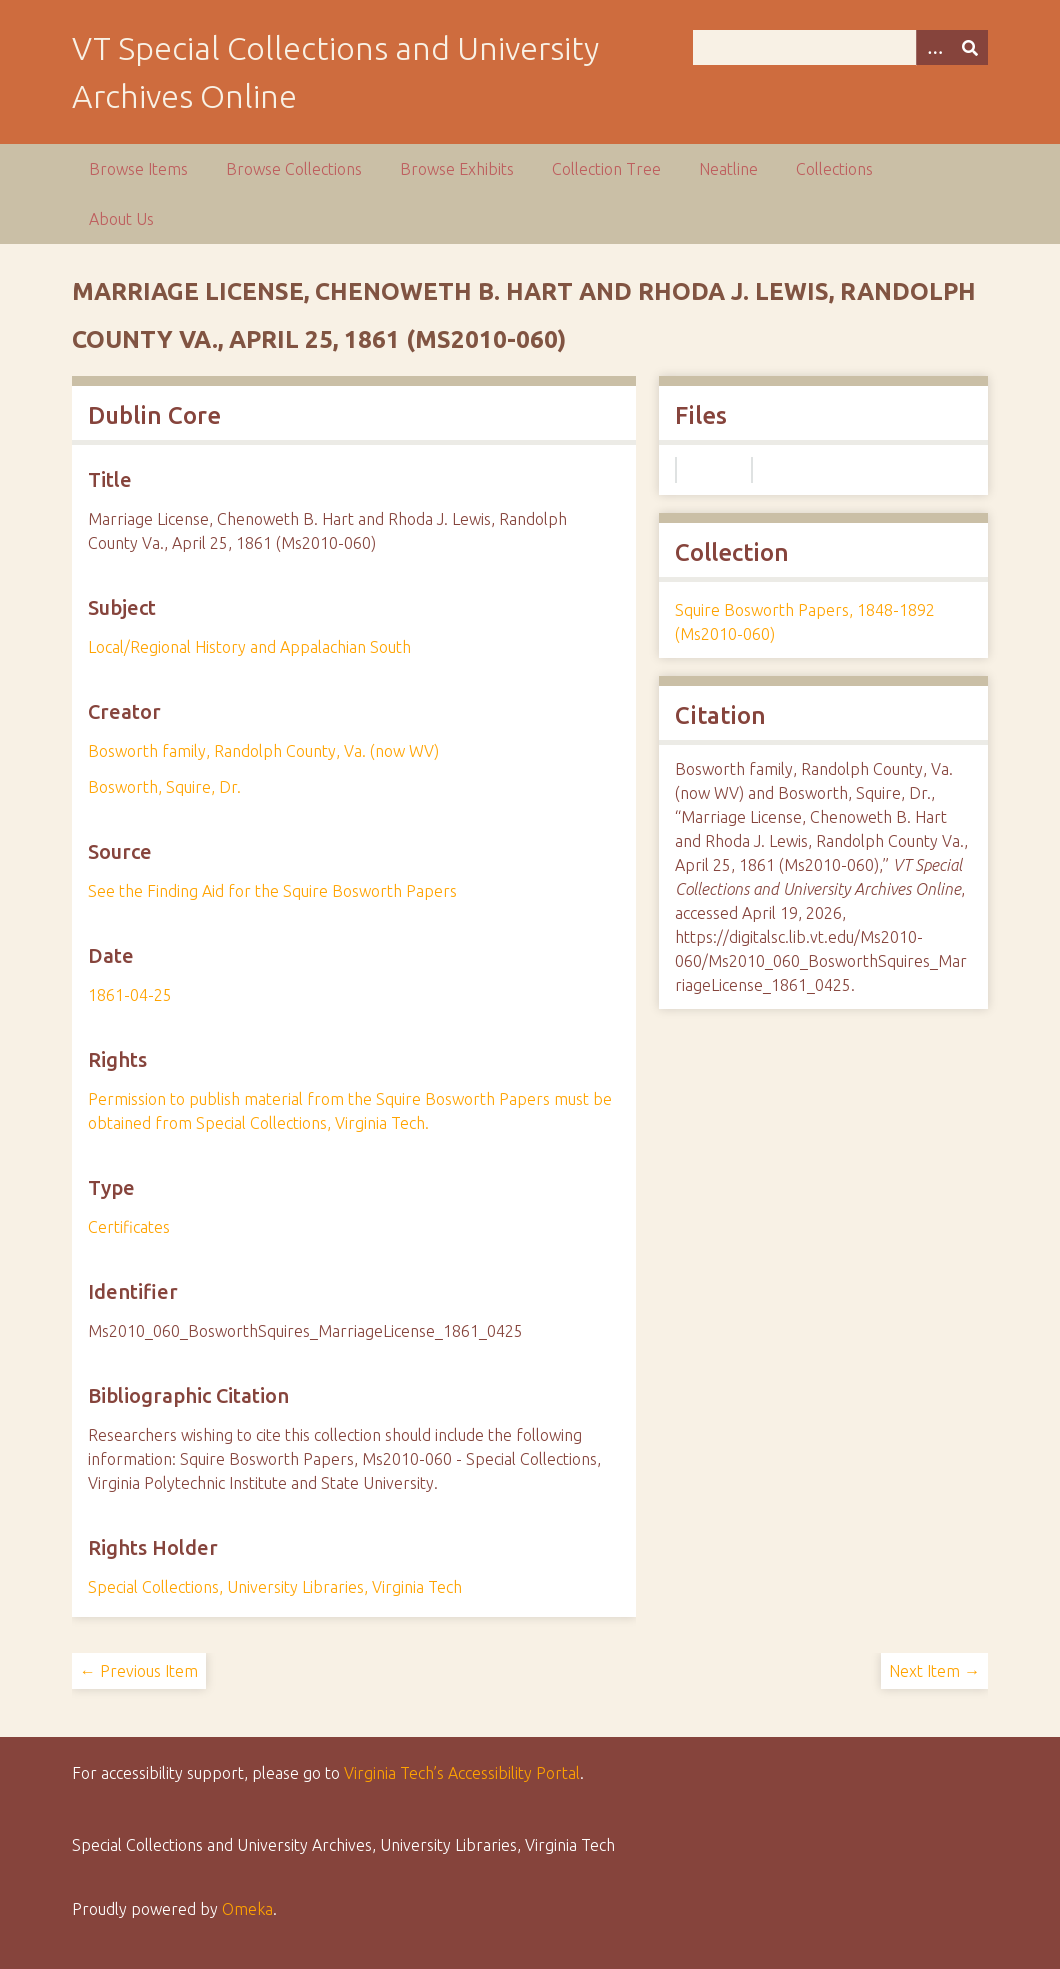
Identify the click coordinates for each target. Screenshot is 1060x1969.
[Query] (840, 47)
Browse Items (138, 169)
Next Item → (934, 1671)
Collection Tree (606, 169)
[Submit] (970, 47)
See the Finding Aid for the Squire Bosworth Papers (272, 891)
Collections (834, 169)
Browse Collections (294, 169)
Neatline (728, 169)
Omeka (247, 1909)
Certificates (129, 1227)
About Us (121, 219)
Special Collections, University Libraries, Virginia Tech (275, 1587)
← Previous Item (139, 1671)
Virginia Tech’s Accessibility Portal (462, 1773)
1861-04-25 (130, 995)
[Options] (934, 47)
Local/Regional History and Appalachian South (249, 647)
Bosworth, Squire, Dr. (164, 787)
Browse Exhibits (457, 169)
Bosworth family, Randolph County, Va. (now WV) (263, 751)
